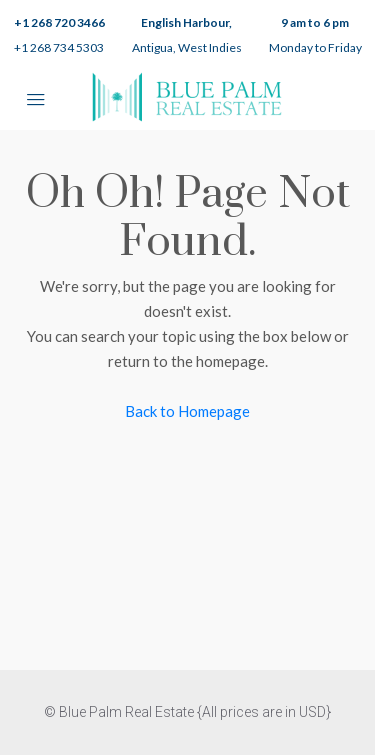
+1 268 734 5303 (59, 47)
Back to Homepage (187, 411)
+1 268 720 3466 (59, 22)
